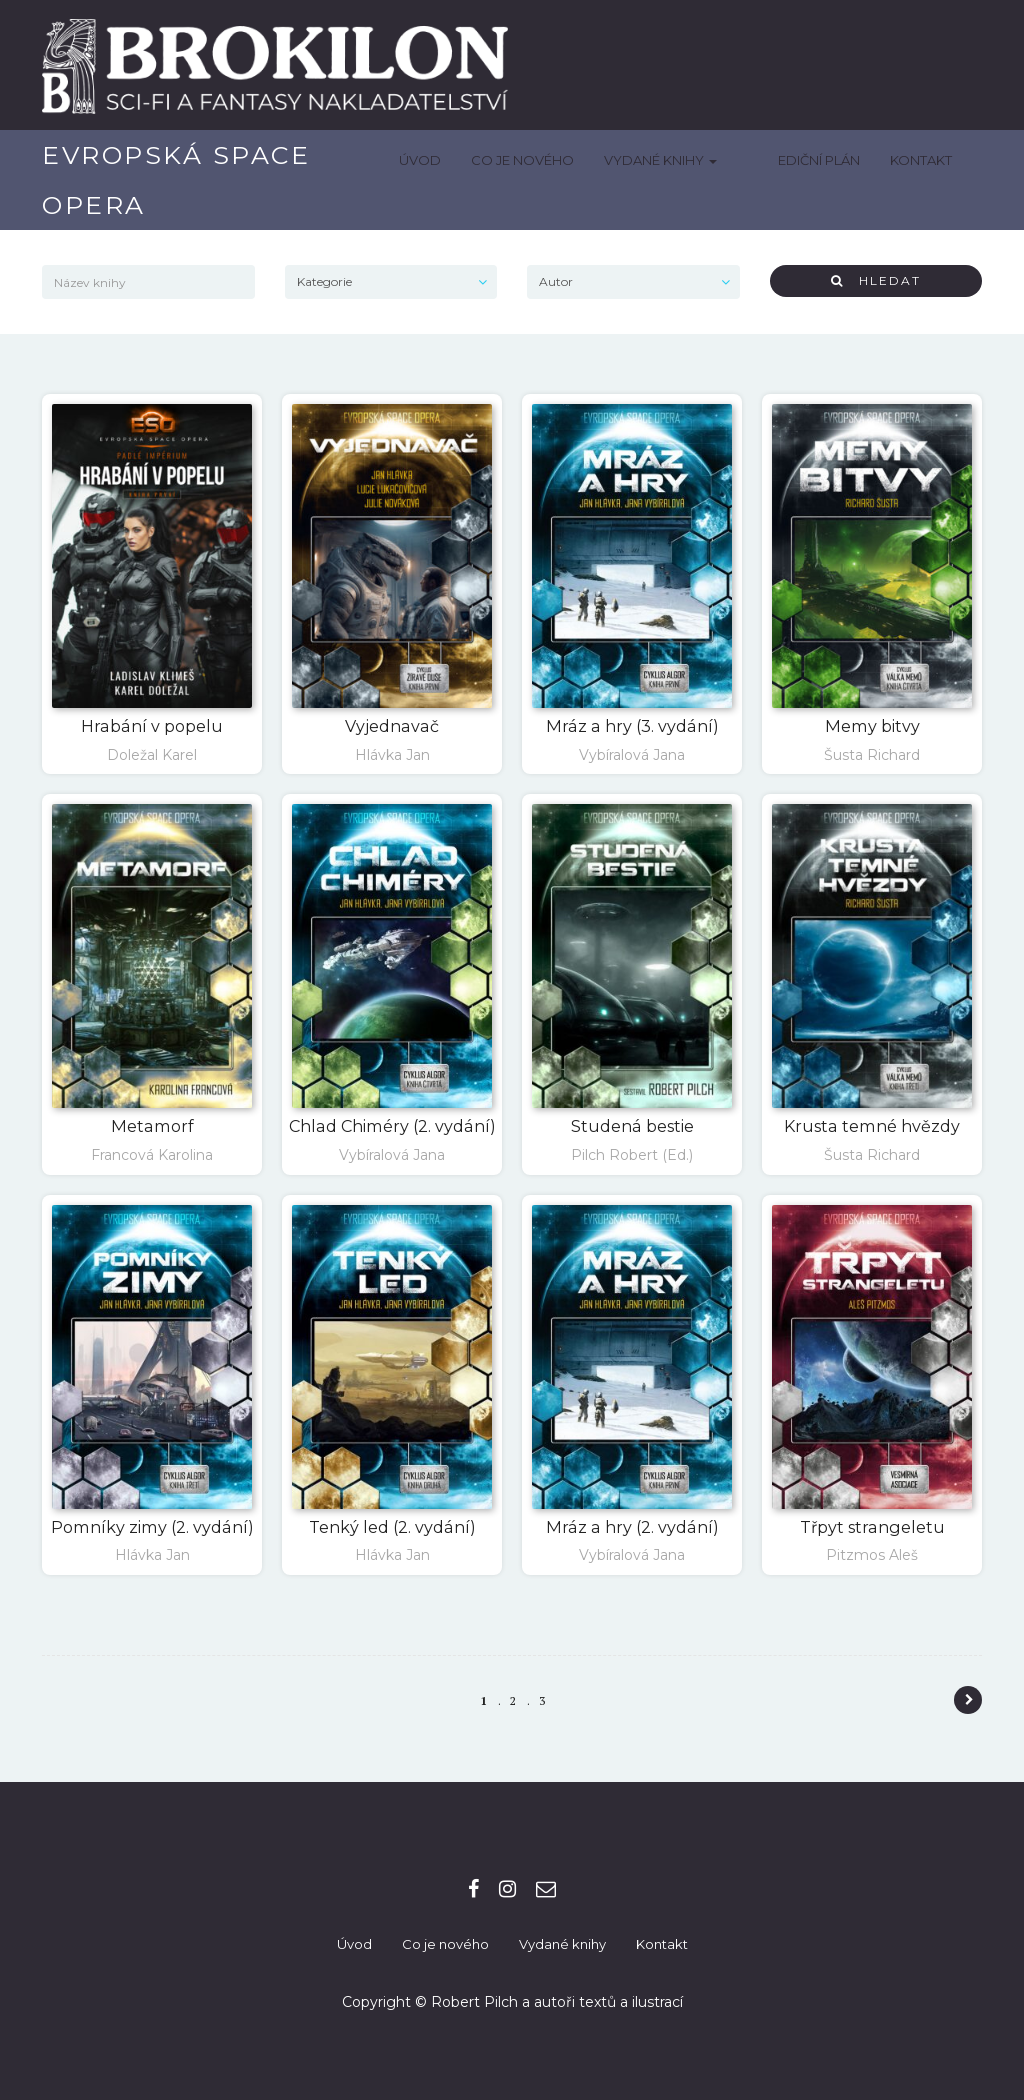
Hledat (876, 280)
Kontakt (921, 160)
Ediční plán (819, 160)
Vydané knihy (691, 160)
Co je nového (553, 160)
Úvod (451, 160)
